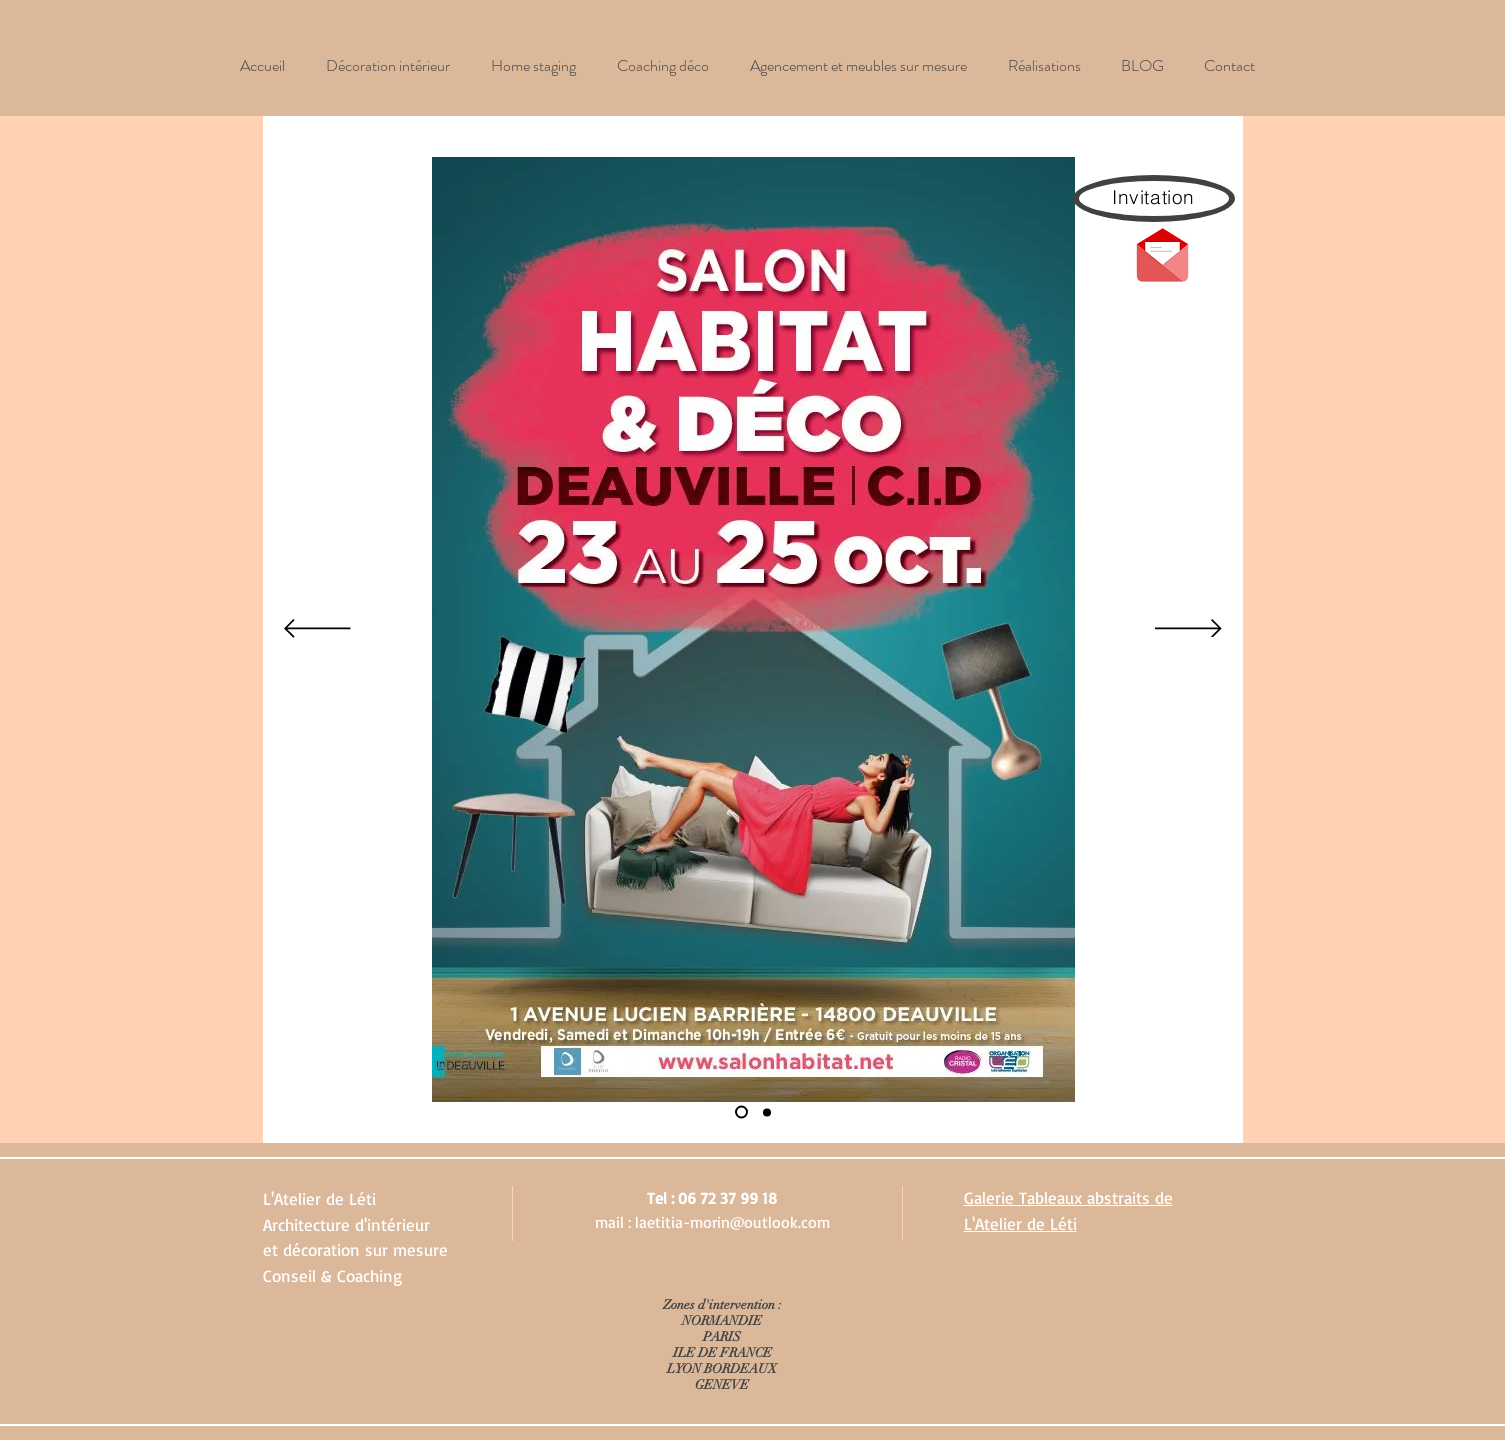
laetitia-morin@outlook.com (732, 1222)
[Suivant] (1188, 630)
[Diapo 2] (767, 1112)
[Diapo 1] (741, 1112)
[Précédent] (317, 630)
